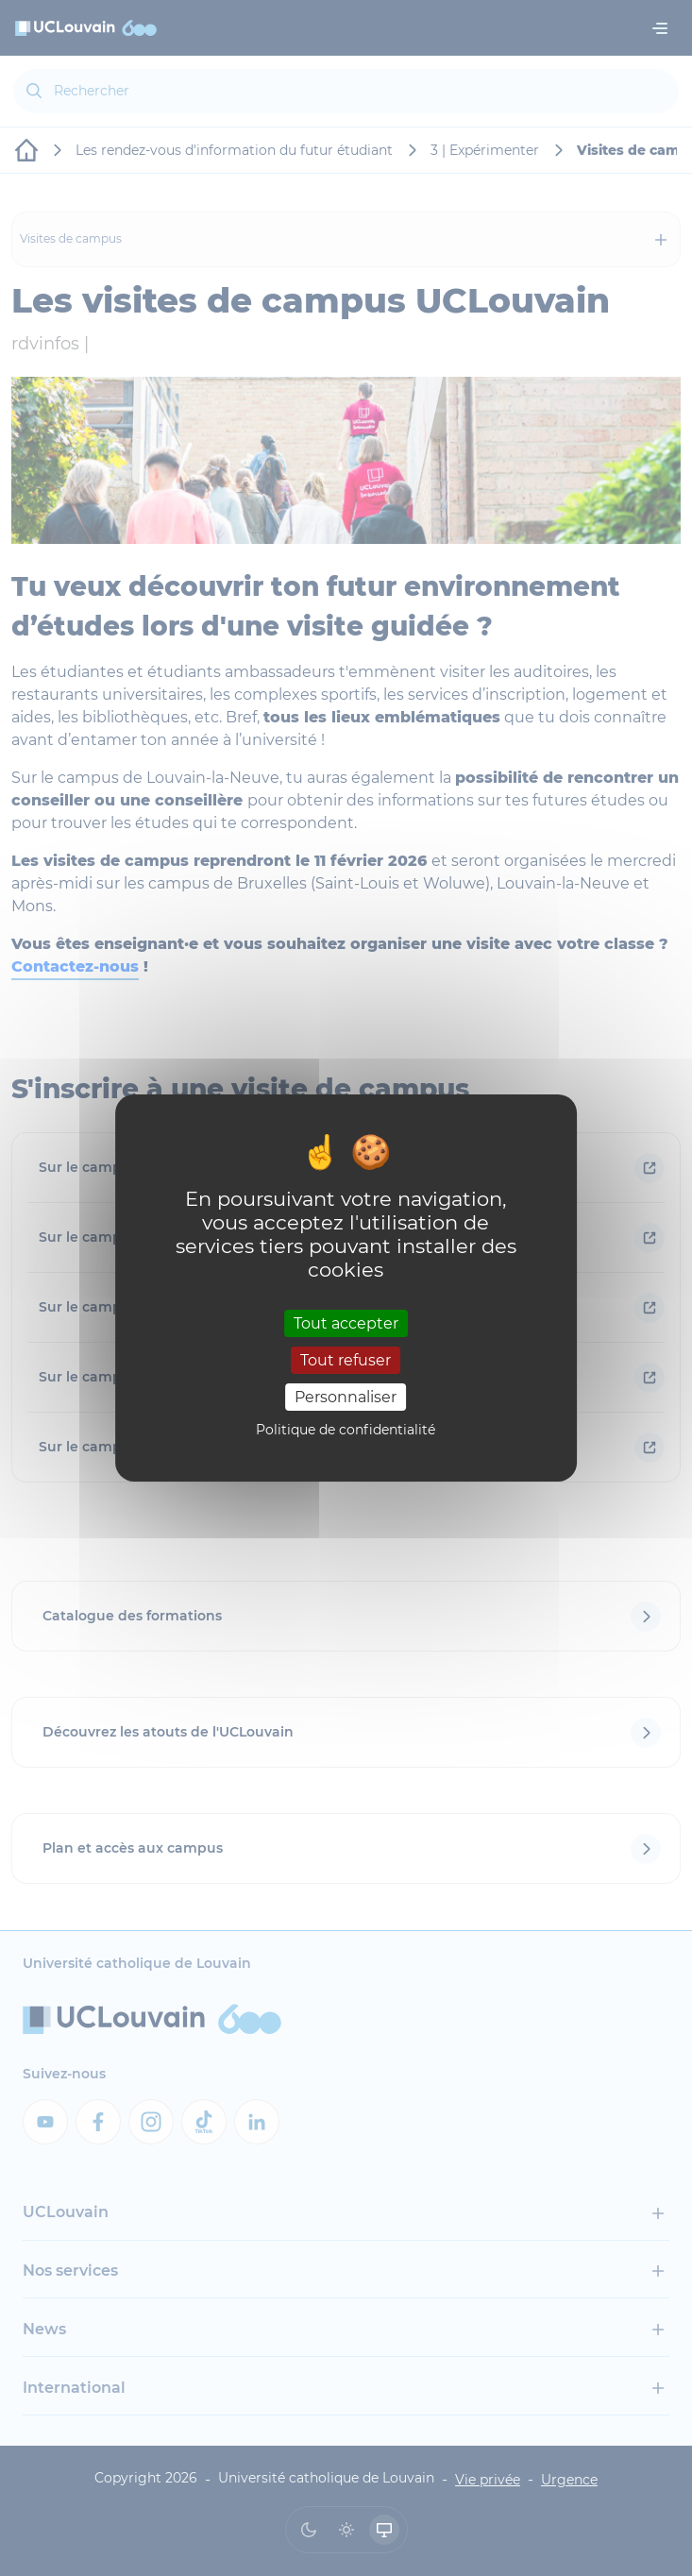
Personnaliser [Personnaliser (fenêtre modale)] (346, 1397)
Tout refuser (345, 1360)
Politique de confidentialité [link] (345, 1429)
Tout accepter (346, 1322)
